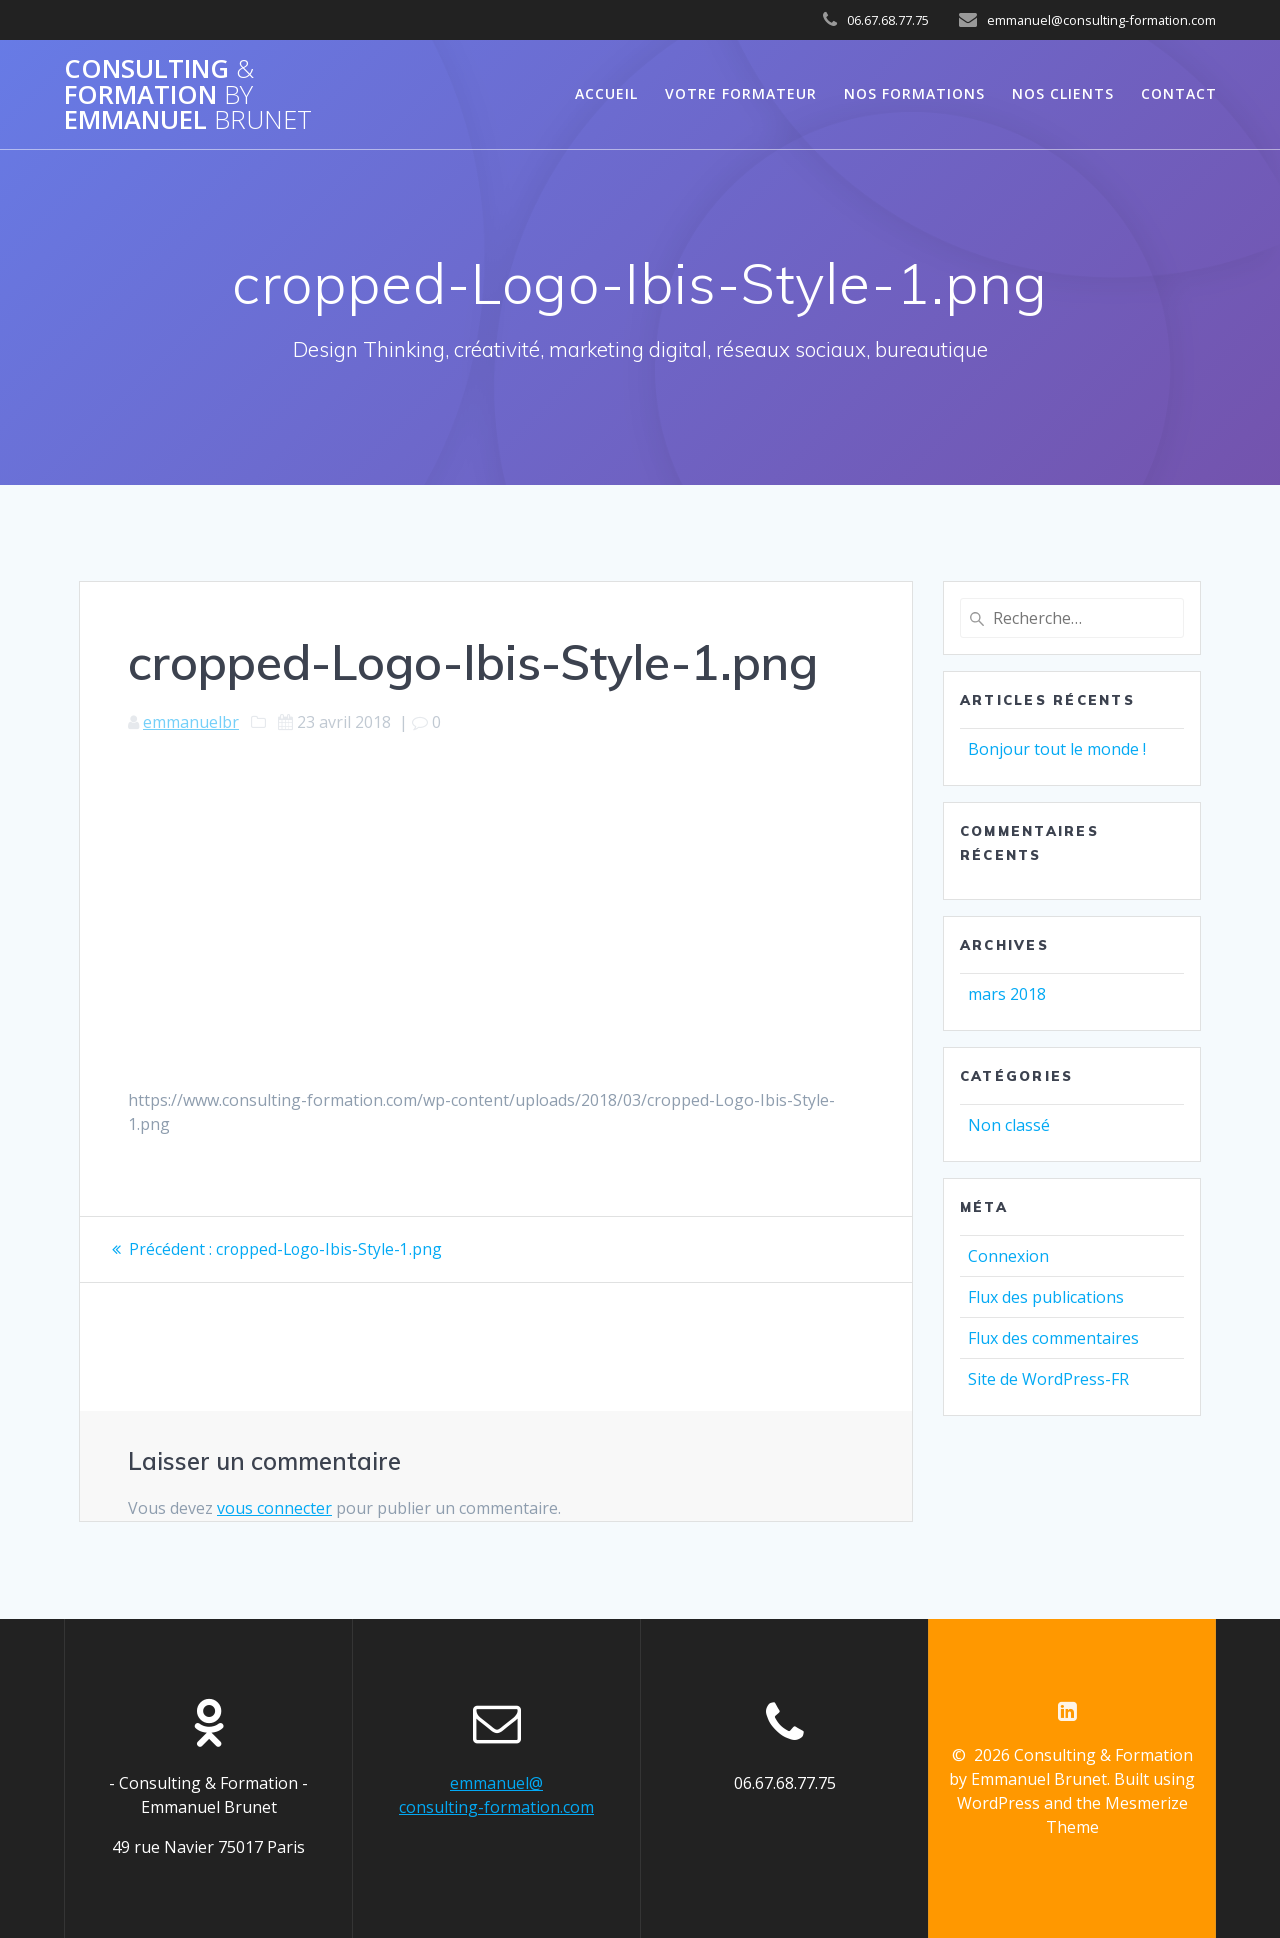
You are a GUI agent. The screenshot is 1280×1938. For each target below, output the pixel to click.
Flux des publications (1046, 1297)
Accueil (606, 93)
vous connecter (274, 1507)
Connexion (1008, 1256)
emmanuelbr (191, 722)
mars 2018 (1007, 994)
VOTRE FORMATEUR (741, 93)
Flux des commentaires (1053, 1338)
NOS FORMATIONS (914, 93)
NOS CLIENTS (1063, 93)
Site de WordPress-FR (1048, 1379)
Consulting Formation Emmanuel (188, 94)
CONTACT (1179, 93)
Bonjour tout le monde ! (1057, 749)
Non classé (1009, 1125)
